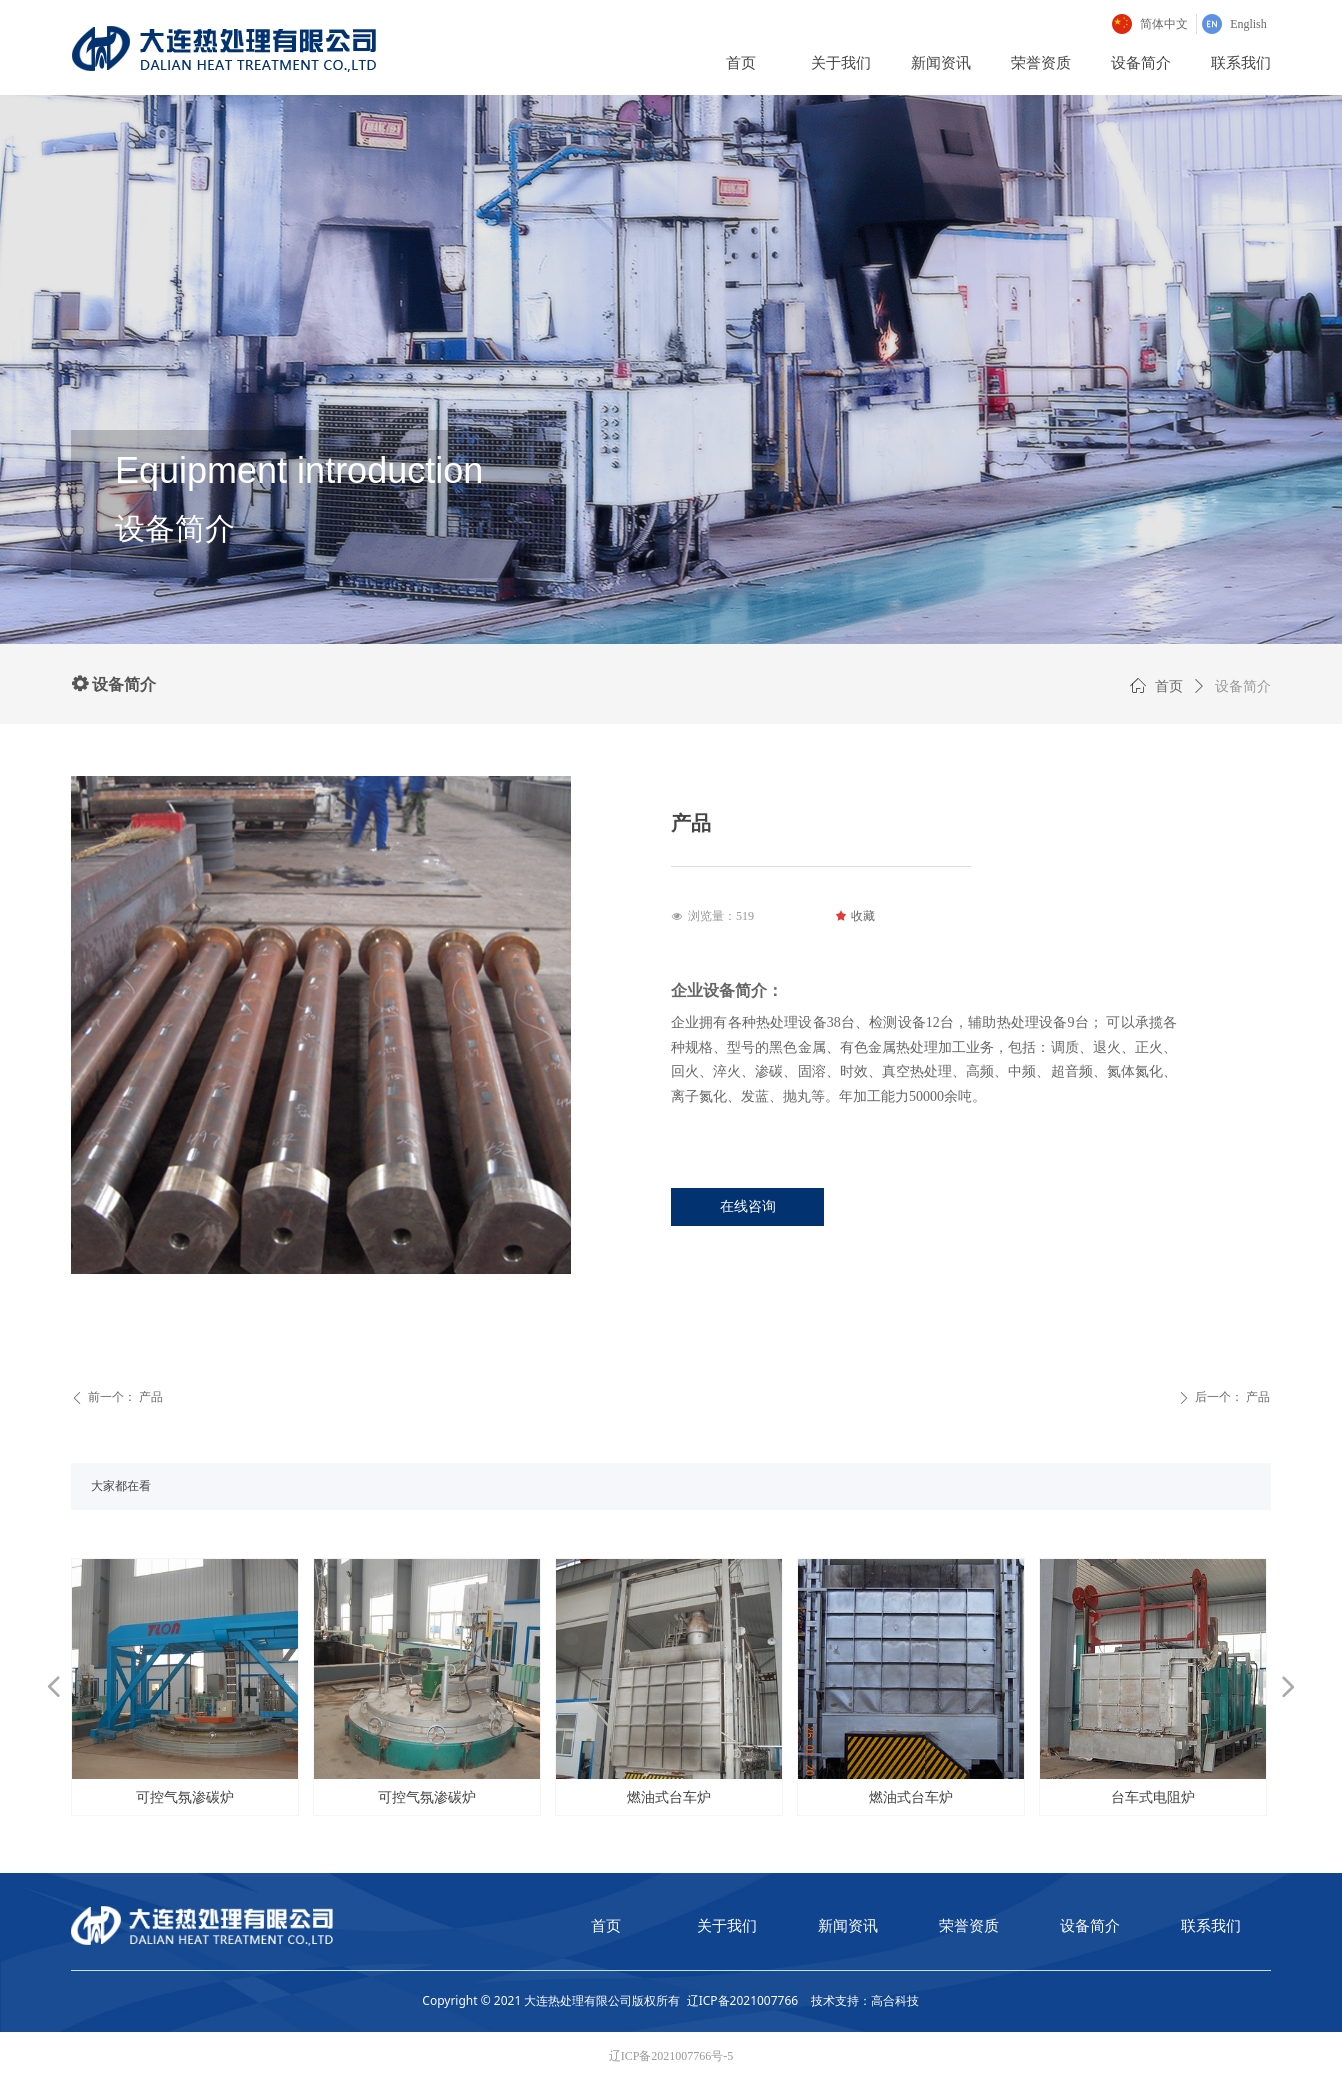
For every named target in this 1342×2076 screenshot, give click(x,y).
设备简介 (1243, 686)
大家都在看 (121, 1486)
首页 (1169, 686)
